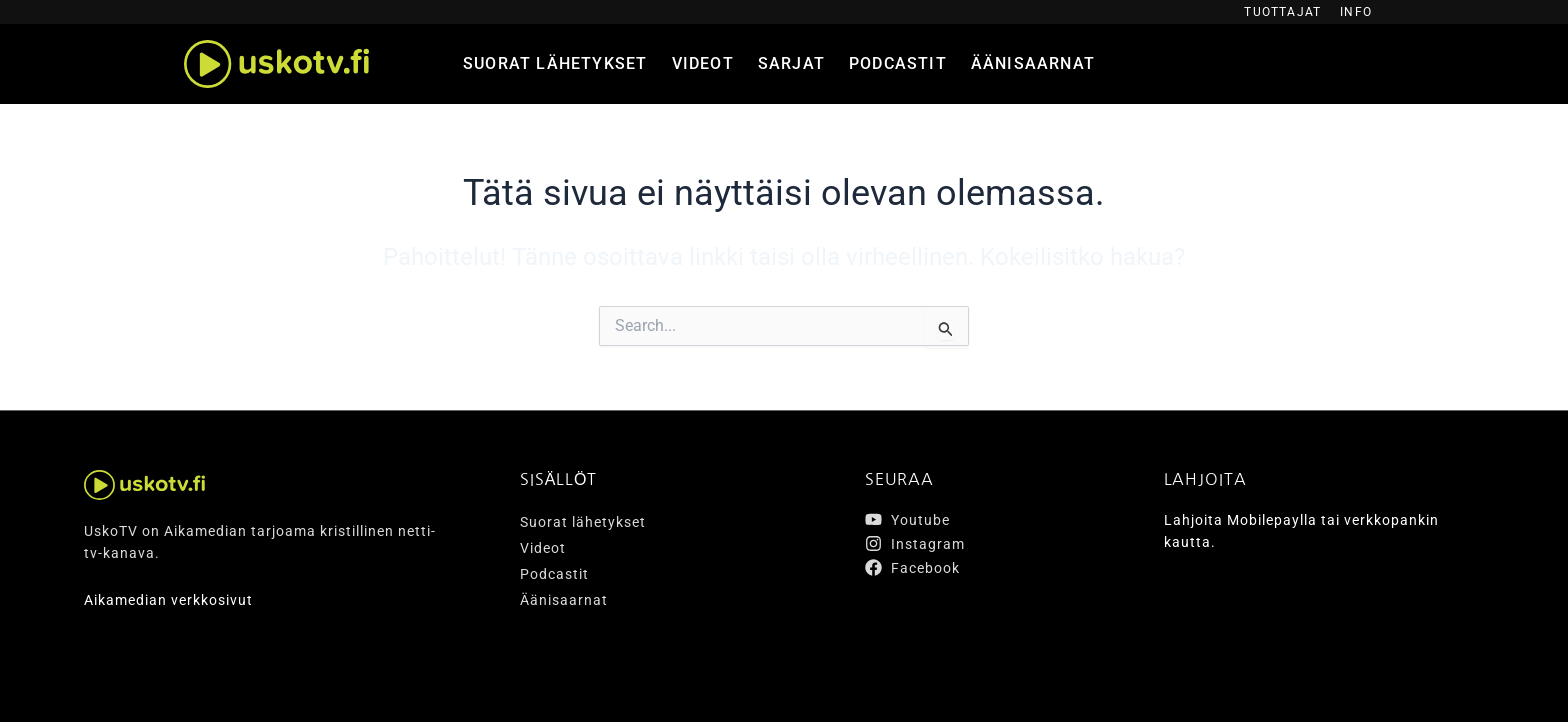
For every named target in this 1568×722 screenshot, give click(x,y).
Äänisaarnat (1033, 63)
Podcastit (898, 63)
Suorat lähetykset (555, 63)
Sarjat (791, 63)
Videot (703, 63)
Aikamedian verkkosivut (168, 600)
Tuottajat (1282, 12)
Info (1356, 12)
